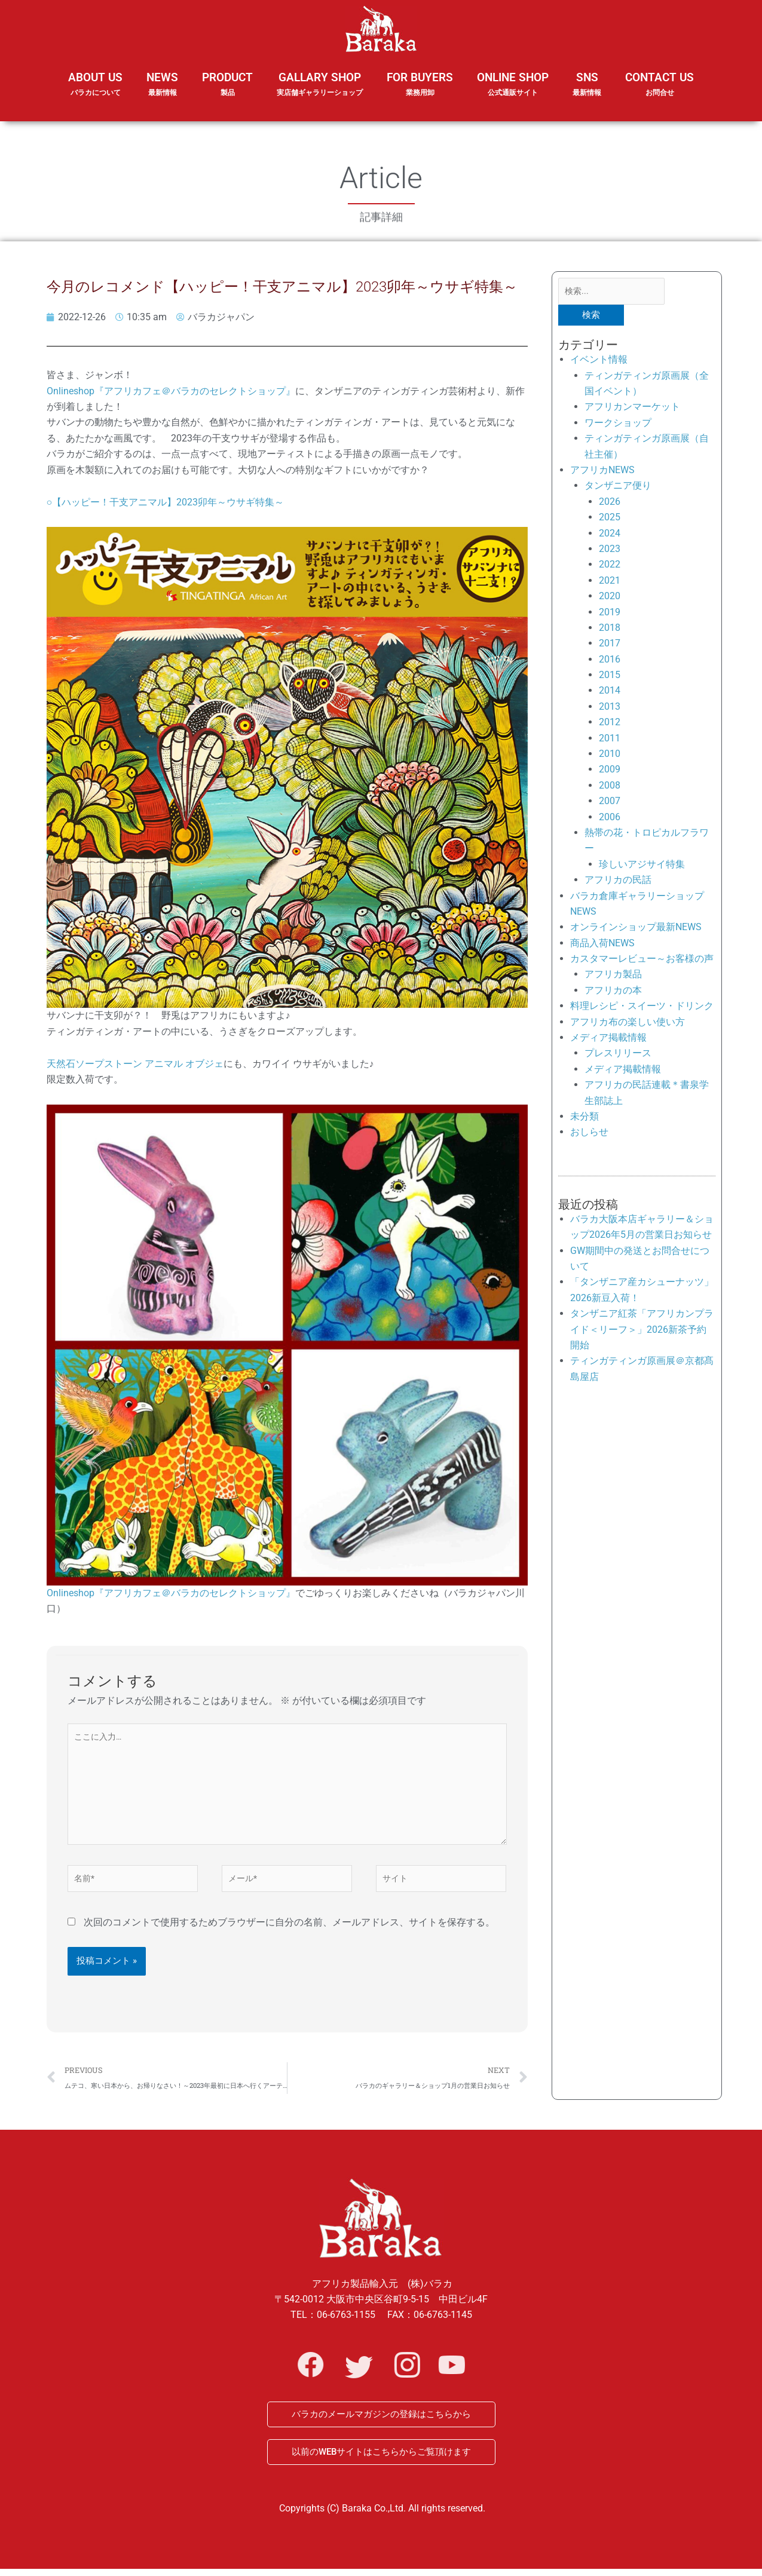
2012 (609, 724)
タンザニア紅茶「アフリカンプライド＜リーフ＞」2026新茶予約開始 (642, 1331)
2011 (609, 740)
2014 (609, 693)
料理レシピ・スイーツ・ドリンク (642, 1008)
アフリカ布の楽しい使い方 (627, 1024)
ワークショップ (617, 425)
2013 (609, 708)
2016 (609, 661)
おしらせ (589, 1134)
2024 (609, 535)
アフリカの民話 (617, 882)
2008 (609, 787)
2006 (609, 819)
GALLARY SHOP (320, 92)
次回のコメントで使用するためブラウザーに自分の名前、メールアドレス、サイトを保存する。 (289, 1936)
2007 (609, 803)
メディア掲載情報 (608, 1039)
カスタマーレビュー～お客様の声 (642, 961)
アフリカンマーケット (632, 409)
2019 (609, 614)
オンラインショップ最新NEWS (636, 930)
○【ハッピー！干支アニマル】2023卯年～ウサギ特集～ (165, 502)
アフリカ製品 (613, 977)
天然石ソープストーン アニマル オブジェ (135, 1063)
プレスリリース (617, 1056)
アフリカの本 (613, 992)
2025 (609, 519)
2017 (609, 645)
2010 (609, 756)
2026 (609, 504)
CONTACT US (659, 84)
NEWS (162, 92)
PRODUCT (227, 92)
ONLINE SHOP (513, 84)
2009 (609, 772)
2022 (609, 567)
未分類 (584, 1118)
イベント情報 (599, 361)
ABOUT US (95, 92)
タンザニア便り (617, 488)
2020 (609, 598)
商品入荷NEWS (602, 945)
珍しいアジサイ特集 (642, 866)
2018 (609, 630)
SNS (587, 92)
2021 (609, 582)
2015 (609, 677)
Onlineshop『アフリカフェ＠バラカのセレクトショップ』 (171, 391)
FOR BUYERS (420, 84)
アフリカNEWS (602, 472)
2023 (609, 551)
